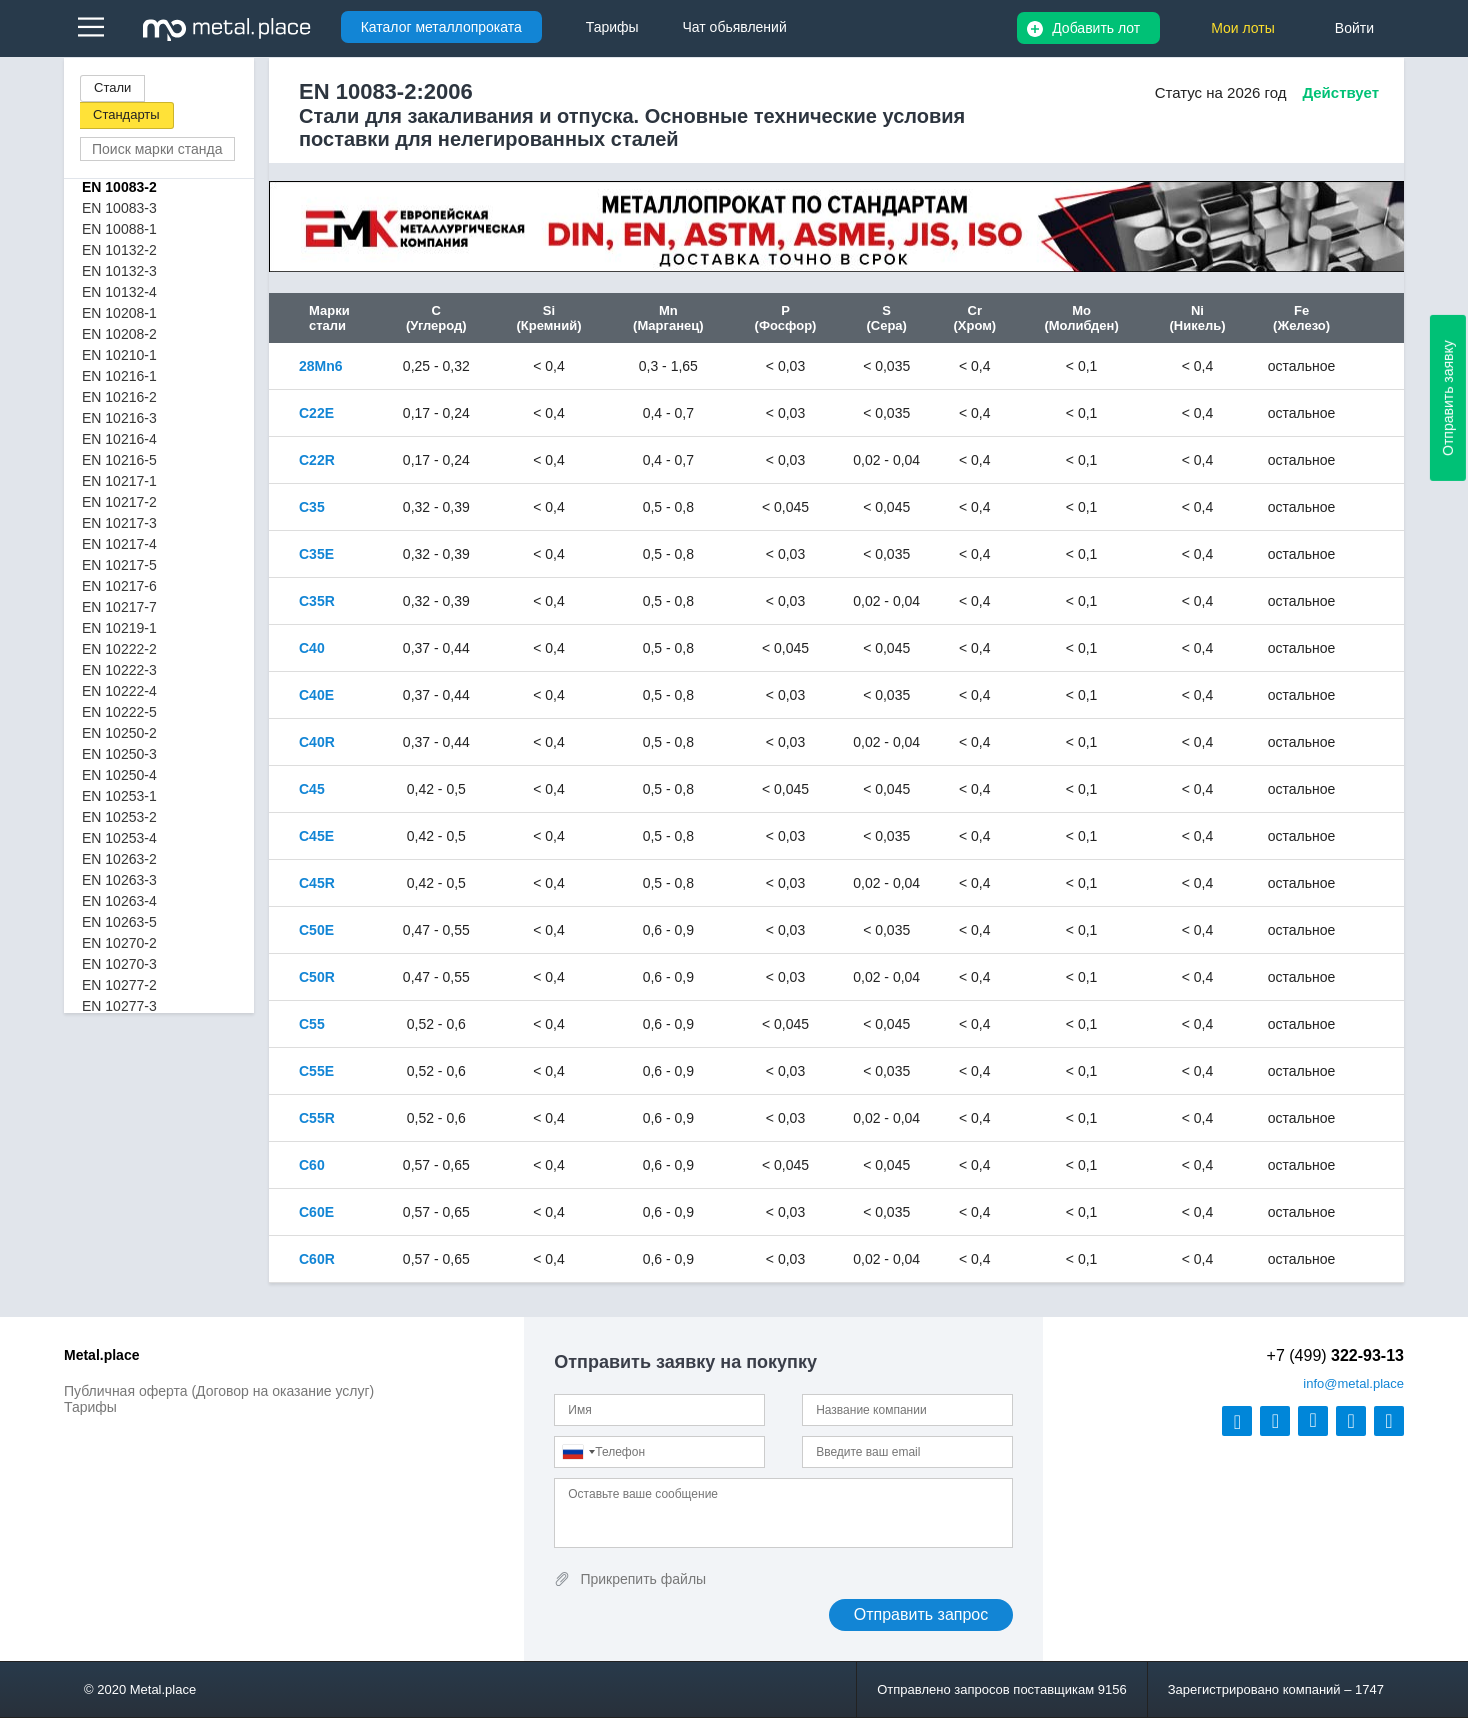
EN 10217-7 (119, 607)
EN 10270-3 (119, 964)
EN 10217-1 (119, 481)
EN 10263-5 (119, 922)
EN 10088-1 (119, 229)
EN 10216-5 (119, 460)
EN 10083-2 (119, 187)
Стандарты (126, 114)
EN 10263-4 (119, 901)
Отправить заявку (1448, 398)
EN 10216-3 (119, 418)
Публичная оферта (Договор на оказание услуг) (219, 1391)
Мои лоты (1243, 28)
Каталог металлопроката (441, 27)
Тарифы (90, 1407)
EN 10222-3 (119, 670)
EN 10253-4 (119, 838)
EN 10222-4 (119, 691)
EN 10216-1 (119, 376)
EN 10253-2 (119, 817)
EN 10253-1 (119, 796)
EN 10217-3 (119, 523)
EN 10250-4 (119, 775)
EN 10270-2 (119, 943)
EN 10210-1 (119, 355)
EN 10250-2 (119, 733)
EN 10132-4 (119, 292)
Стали (112, 87)
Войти (1354, 28)
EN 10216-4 (119, 439)
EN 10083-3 (119, 208)
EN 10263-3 (119, 880)
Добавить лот (1096, 28)
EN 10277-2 (119, 985)
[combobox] (578, 1452)
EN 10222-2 (119, 649)
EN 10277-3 (119, 1006)
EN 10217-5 (119, 565)
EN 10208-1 (119, 313)
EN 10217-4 (119, 544)
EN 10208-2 (119, 334)
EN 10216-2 (119, 397)
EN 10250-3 (119, 754)
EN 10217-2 (119, 502)
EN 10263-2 (119, 859)
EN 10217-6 (119, 586)
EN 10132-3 (119, 271)
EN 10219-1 (119, 628)
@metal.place (1353, 1383)
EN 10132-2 (119, 250)
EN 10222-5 (119, 712)
